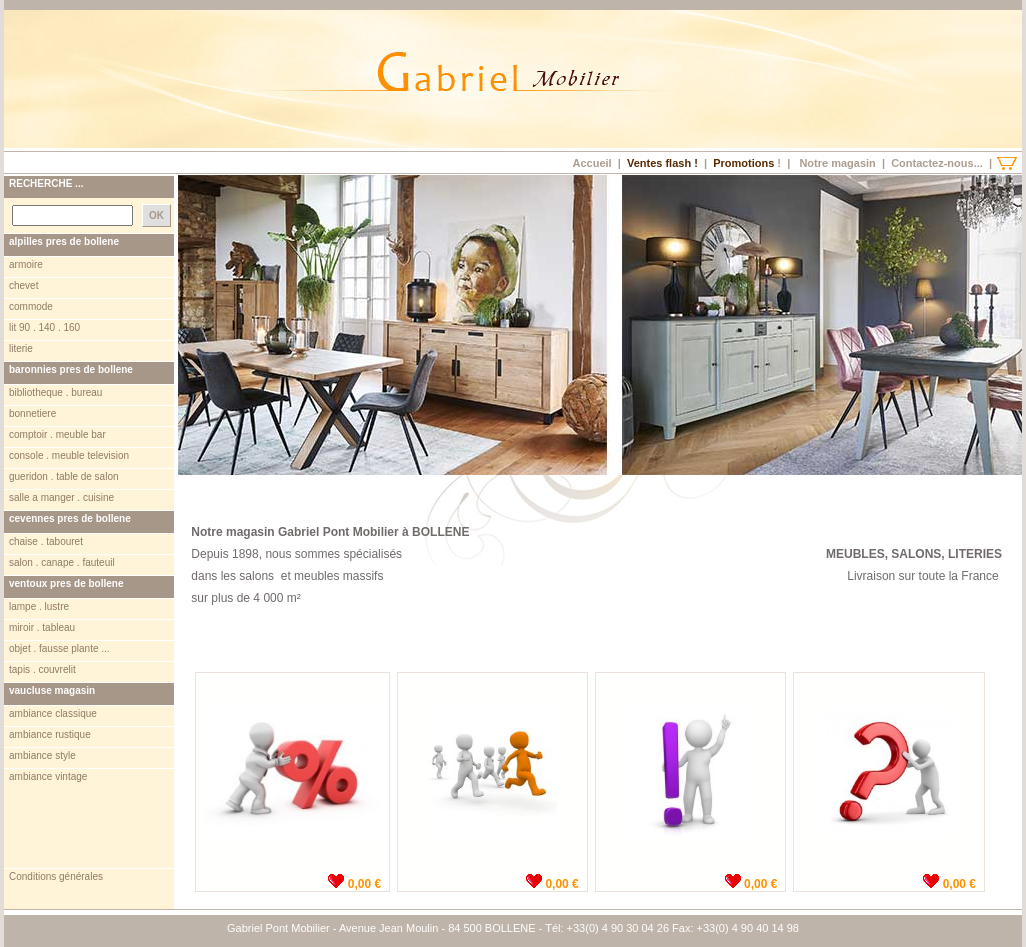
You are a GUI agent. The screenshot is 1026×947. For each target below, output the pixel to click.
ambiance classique (53, 713)
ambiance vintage (48, 776)
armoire (26, 264)
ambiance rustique (50, 734)
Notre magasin (837, 163)
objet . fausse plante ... (59, 648)
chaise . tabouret (46, 541)
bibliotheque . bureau (55, 392)
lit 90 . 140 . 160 (44, 327)
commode (31, 306)
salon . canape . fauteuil (62, 562)
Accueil (591, 163)
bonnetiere (32, 413)
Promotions (743, 163)
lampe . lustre (39, 606)
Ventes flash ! (662, 163)
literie (21, 348)
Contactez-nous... (937, 163)
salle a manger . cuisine (61, 497)
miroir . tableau (42, 627)
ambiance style (42, 755)
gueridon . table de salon (64, 476)
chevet (23, 285)
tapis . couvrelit (42, 669)
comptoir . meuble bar (57, 434)
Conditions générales (56, 876)
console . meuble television (69, 455)
